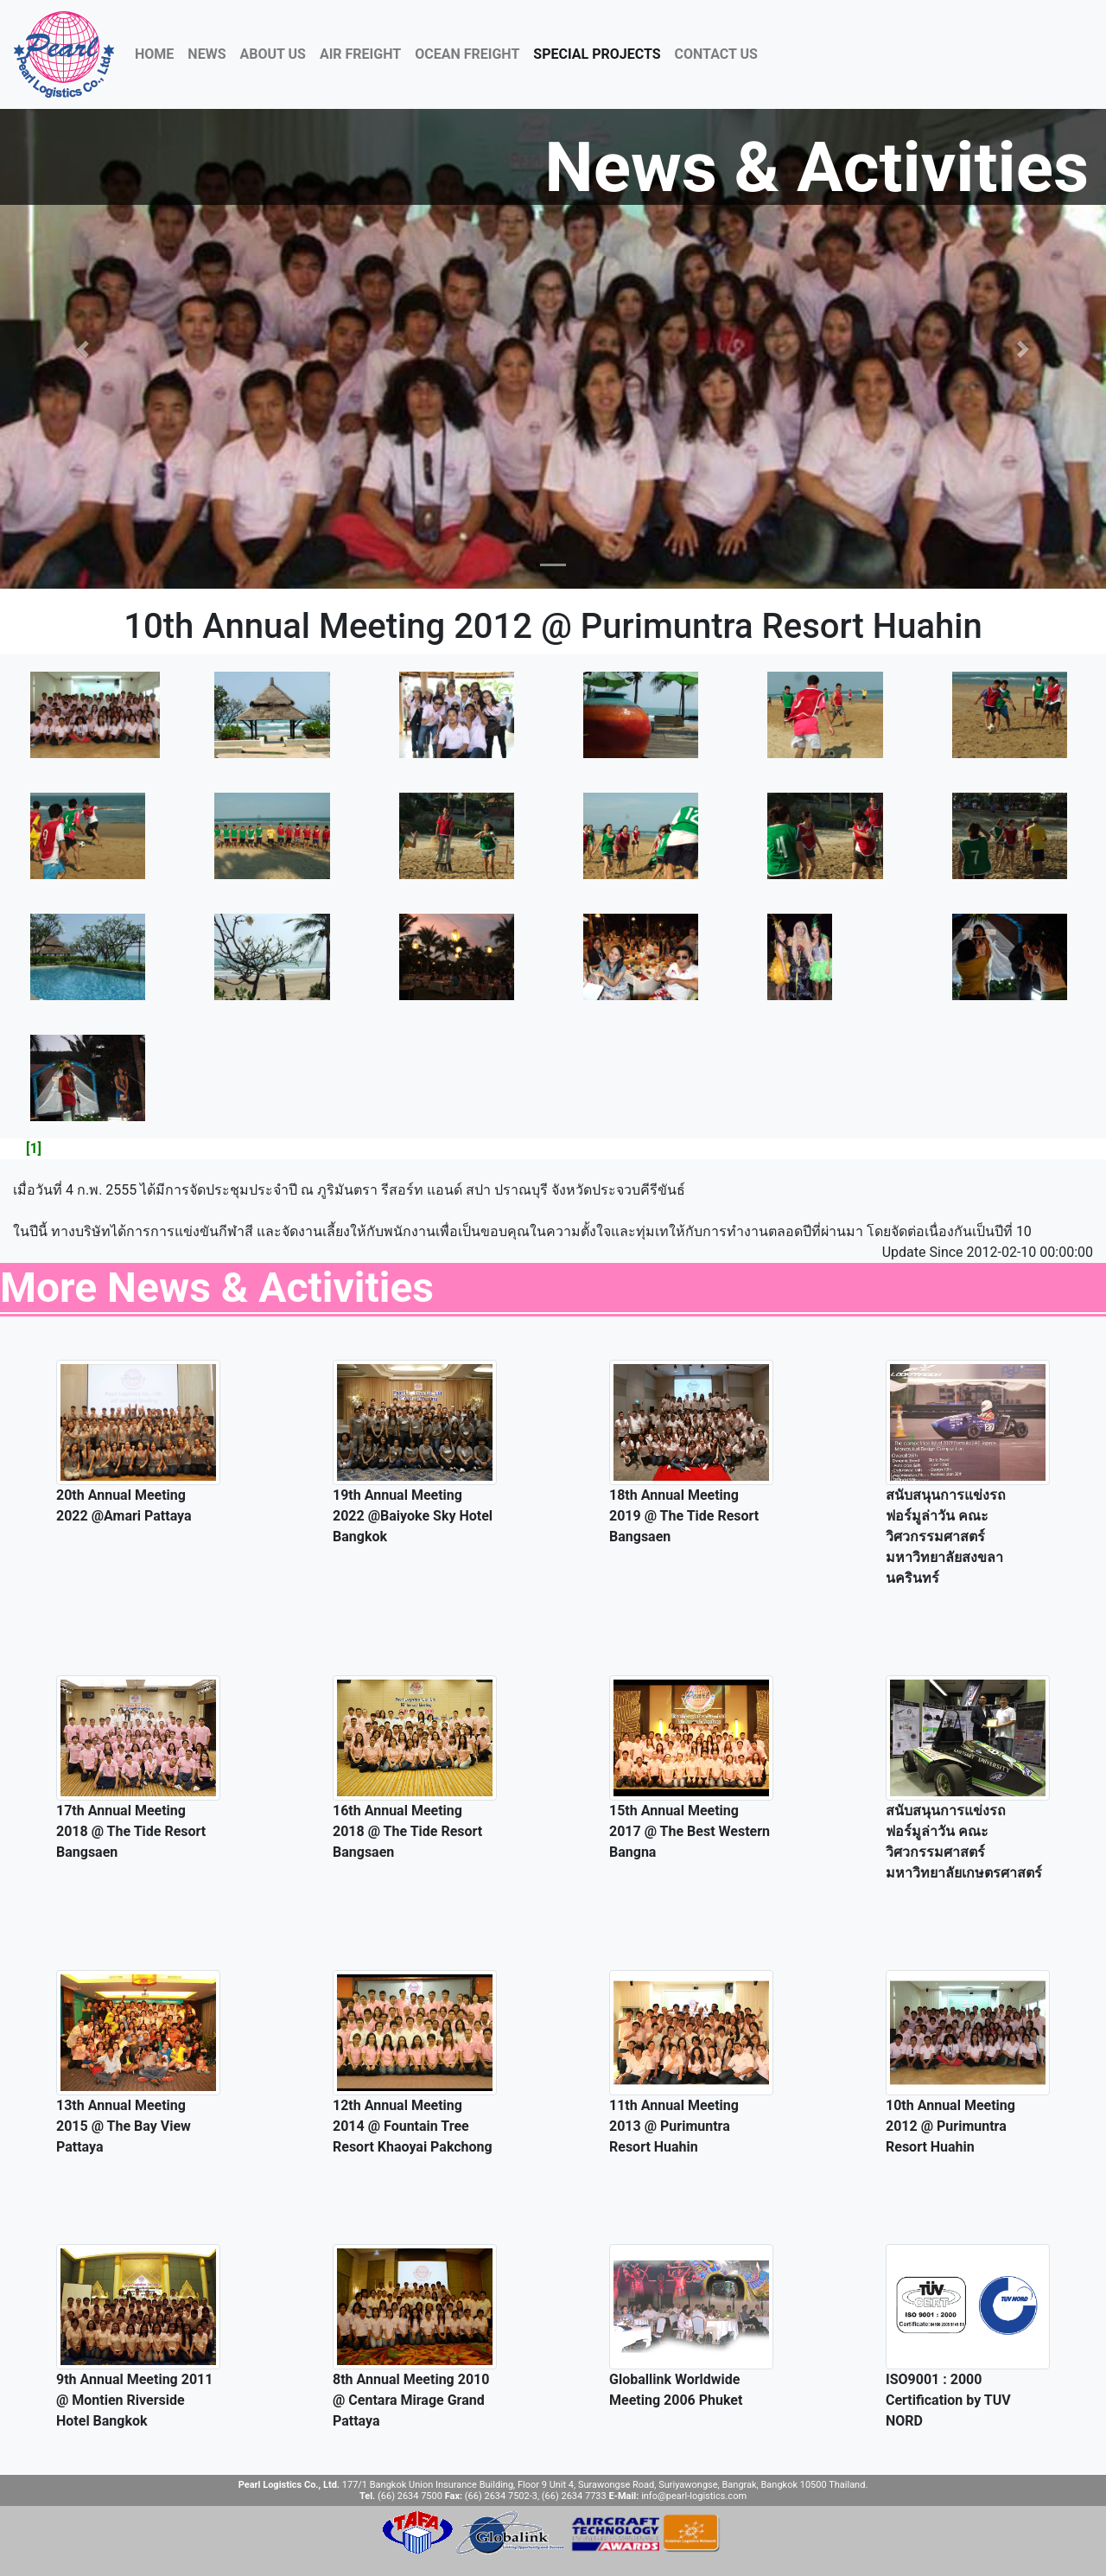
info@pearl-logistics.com (694, 2496)
